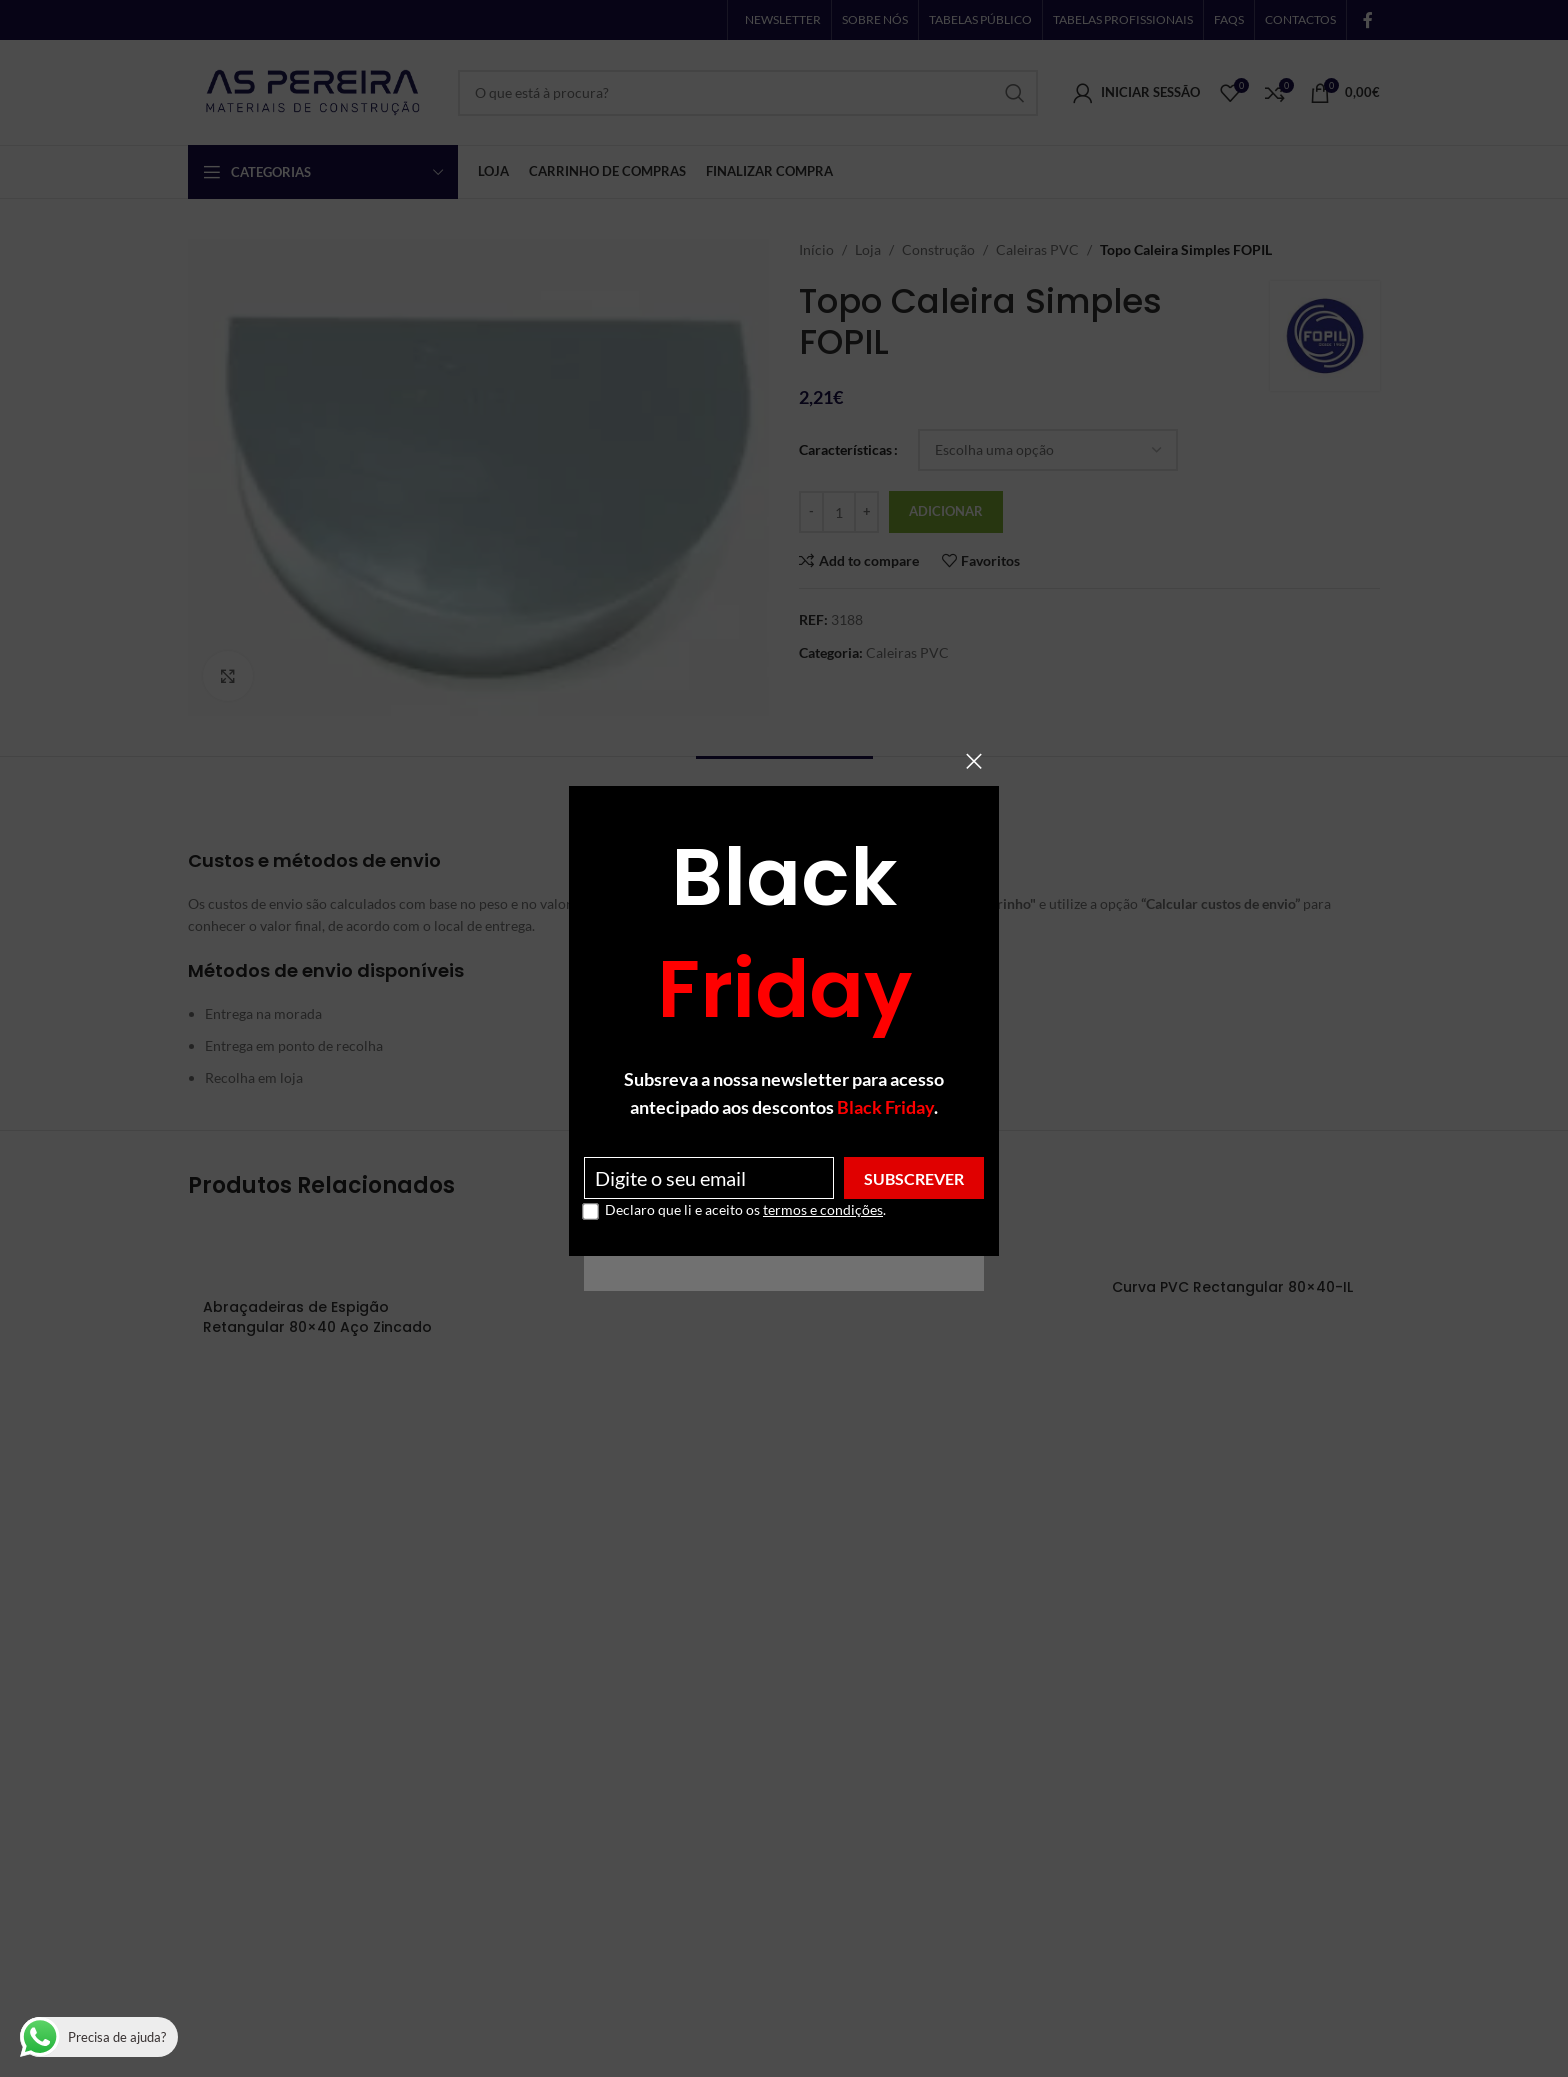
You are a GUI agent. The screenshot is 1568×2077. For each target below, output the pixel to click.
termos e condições (823, 1209)
